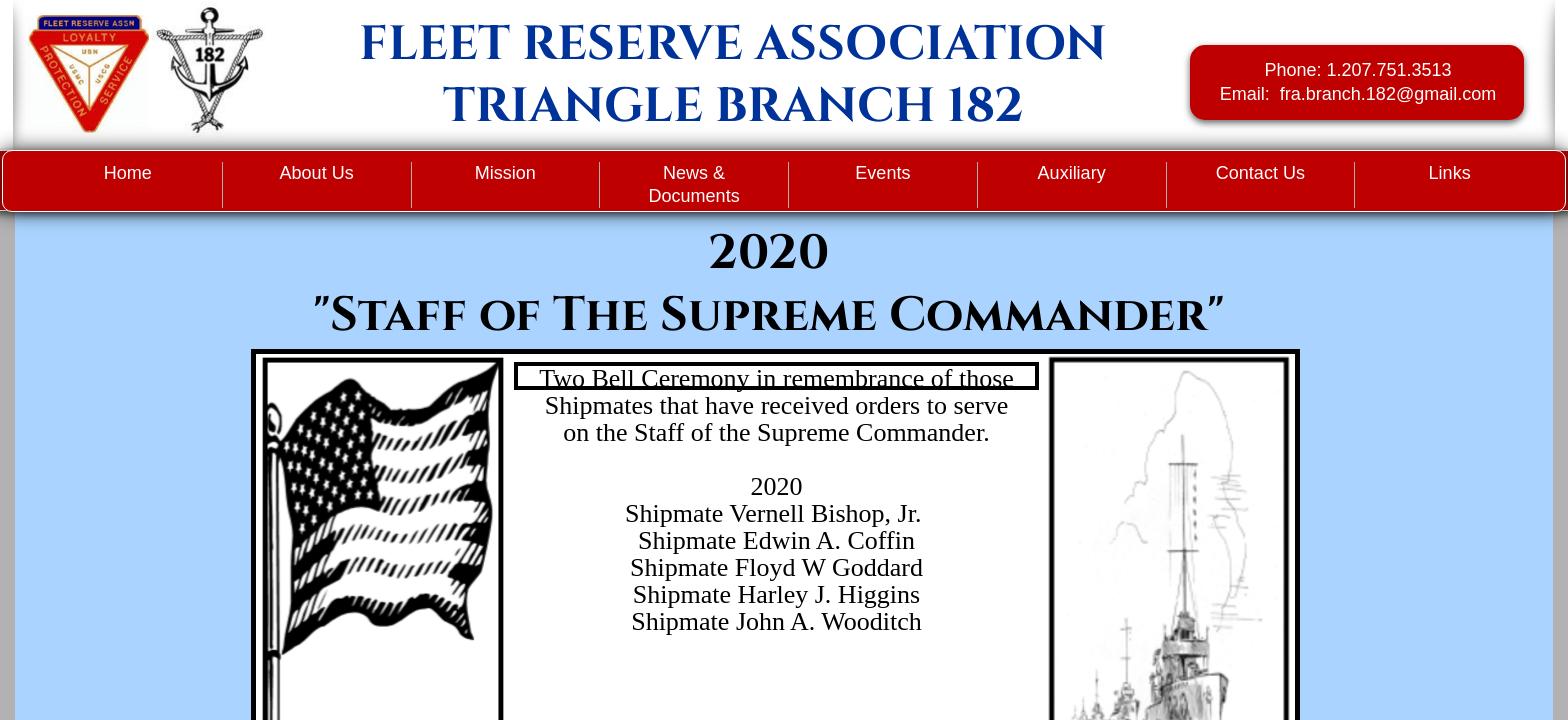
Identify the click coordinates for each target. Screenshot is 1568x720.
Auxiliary (1072, 173)
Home (128, 173)
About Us (317, 173)
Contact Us (1260, 173)
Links (1450, 173)
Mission (505, 173)
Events (882, 173)
